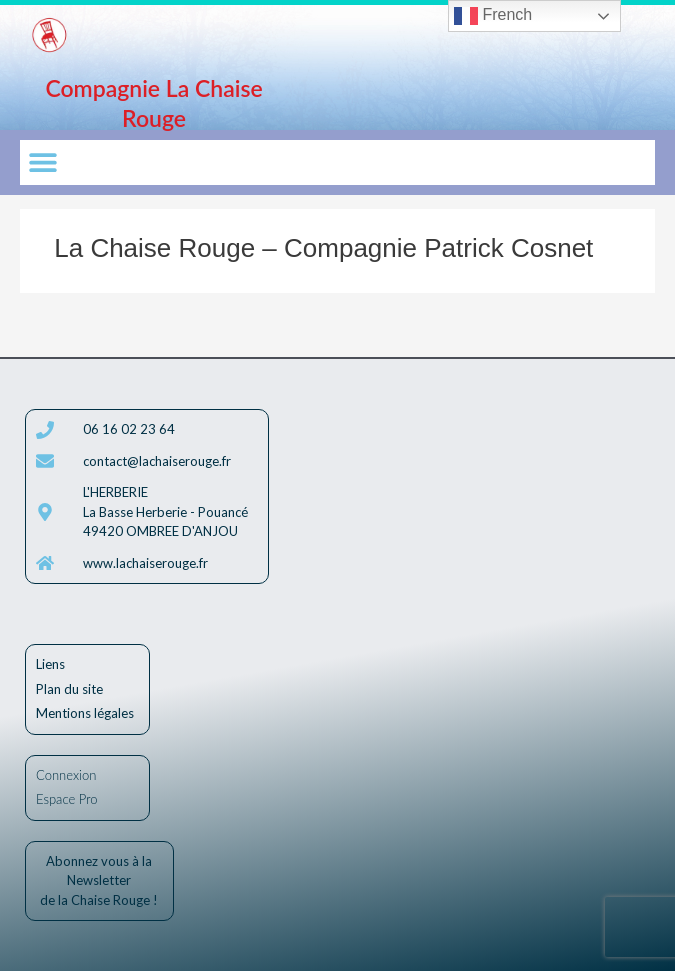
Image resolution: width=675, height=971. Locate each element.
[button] (42, 162)
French (493, 16)
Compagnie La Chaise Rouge (153, 103)
